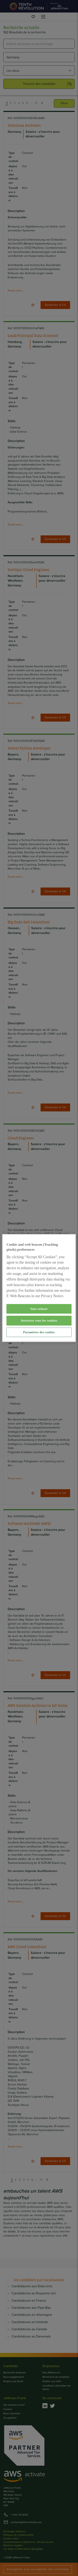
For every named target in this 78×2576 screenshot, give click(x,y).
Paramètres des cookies (39, 1332)
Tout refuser (39, 1309)
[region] (39, 1288)
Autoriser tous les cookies (39, 1320)
